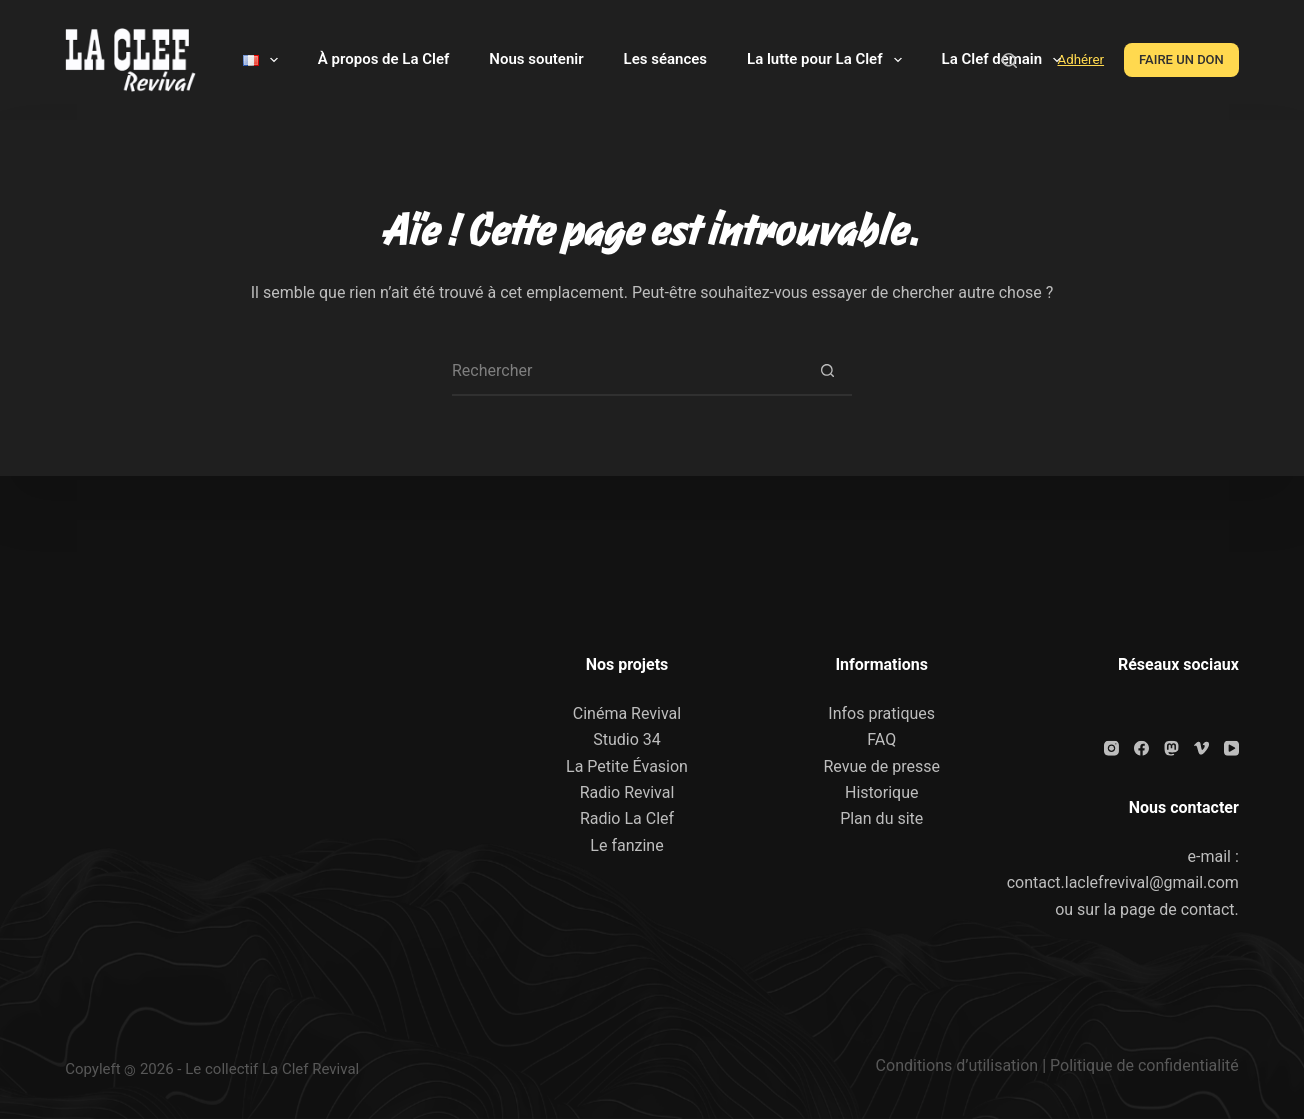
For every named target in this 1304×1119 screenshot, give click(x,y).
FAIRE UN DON (1181, 59)
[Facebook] (1141, 747)
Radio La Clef (627, 818)
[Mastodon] (1171, 747)
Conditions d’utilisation (957, 1065)
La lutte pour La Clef (828, 60)
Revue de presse (881, 765)
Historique (881, 792)
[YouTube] (1231, 747)
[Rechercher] (1009, 60)
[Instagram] (1111, 747)
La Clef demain (1006, 60)
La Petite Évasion (627, 765)
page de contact (1177, 908)
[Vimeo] (1201, 747)
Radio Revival (627, 792)
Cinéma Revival (627, 712)
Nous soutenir (536, 59)
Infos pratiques (881, 712)
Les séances (665, 59)
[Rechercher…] (627, 371)
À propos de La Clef (383, 59)
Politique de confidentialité (1144, 1065)
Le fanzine (626, 844)
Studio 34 (627, 739)
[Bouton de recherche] (827, 371)
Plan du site (881, 818)
